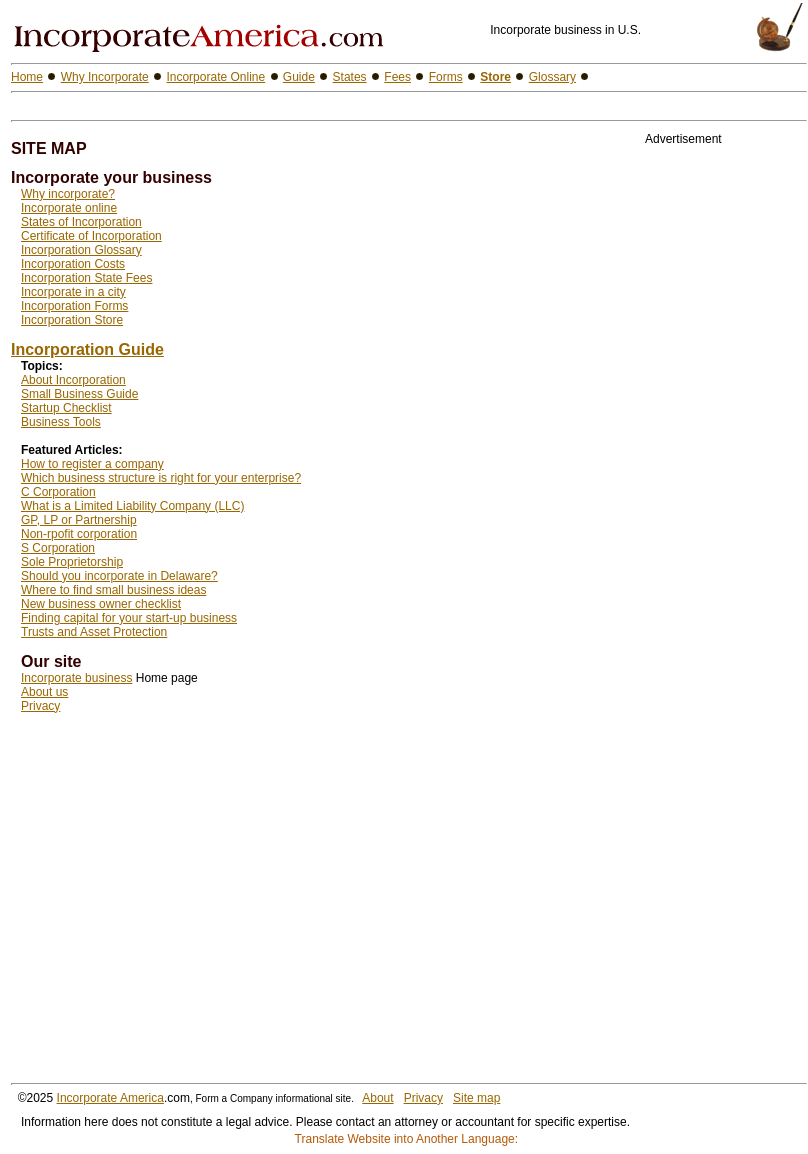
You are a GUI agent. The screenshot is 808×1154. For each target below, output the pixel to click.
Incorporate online (69, 208)
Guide (299, 77)
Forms (446, 77)
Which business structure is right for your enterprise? (161, 478)
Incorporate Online (215, 77)
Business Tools (61, 422)
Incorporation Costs (73, 264)
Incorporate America (110, 1098)
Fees (397, 77)
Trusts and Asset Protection (94, 632)
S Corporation (58, 548)
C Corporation (58, 492)
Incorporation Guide (87, 349)
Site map (476, 1098)
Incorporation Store (72, 320)
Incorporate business (76, 678)
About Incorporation (73, 380)
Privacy (40, 706)
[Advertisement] (245, 106)
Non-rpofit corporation (79, 534)
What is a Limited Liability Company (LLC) (132, 506)
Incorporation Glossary (81, 250)
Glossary (552, 77)
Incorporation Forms (74, 306)
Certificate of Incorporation (91, 236)
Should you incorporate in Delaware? (119, 576)
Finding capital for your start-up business (129, 618)
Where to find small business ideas (113, 590)
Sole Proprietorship (72, 562)
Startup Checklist (66, 408)
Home (27, 77)
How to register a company (92, 464)
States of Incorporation (81, 222)
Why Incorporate (105, 77)
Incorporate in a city (73, 292)
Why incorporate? (68, 194)
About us (44, 692)
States (350, 77)
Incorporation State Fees (86, 278)
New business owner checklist (101, 604)
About (377, 1098)
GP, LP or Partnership (79, 520)
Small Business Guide (79, 394)
